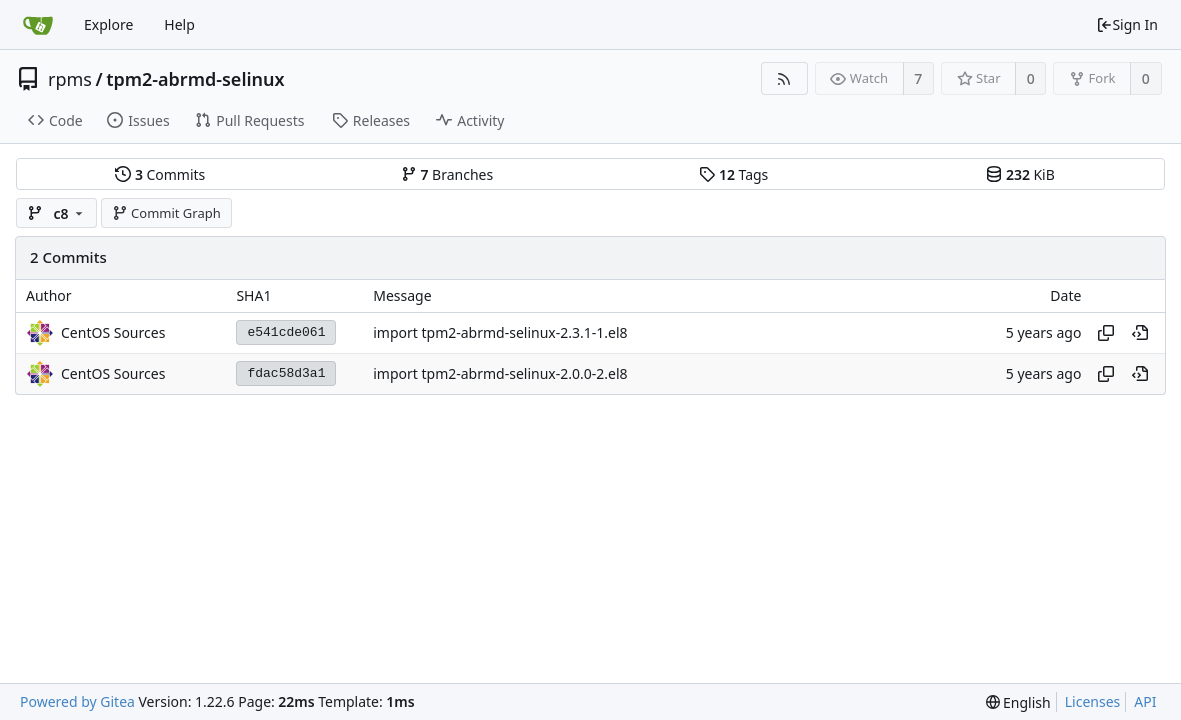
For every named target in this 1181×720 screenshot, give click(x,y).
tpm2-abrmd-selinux (195, 79)
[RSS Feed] (784, 78)
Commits (160, 174)
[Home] (38, 25)
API (1145, 701)
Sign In (1127, 24)
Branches (447, 174)
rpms (70, 79)
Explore (108, 24)
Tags (733, 174)
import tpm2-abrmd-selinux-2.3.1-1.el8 (500, 332)
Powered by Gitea (77, 701)
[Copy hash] (1106, 333)
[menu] (1018, 702)
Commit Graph (166, 213)
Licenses (1093, 701)
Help (179, 24)
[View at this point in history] (1140, 333)
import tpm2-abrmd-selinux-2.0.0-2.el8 (500, 373)
